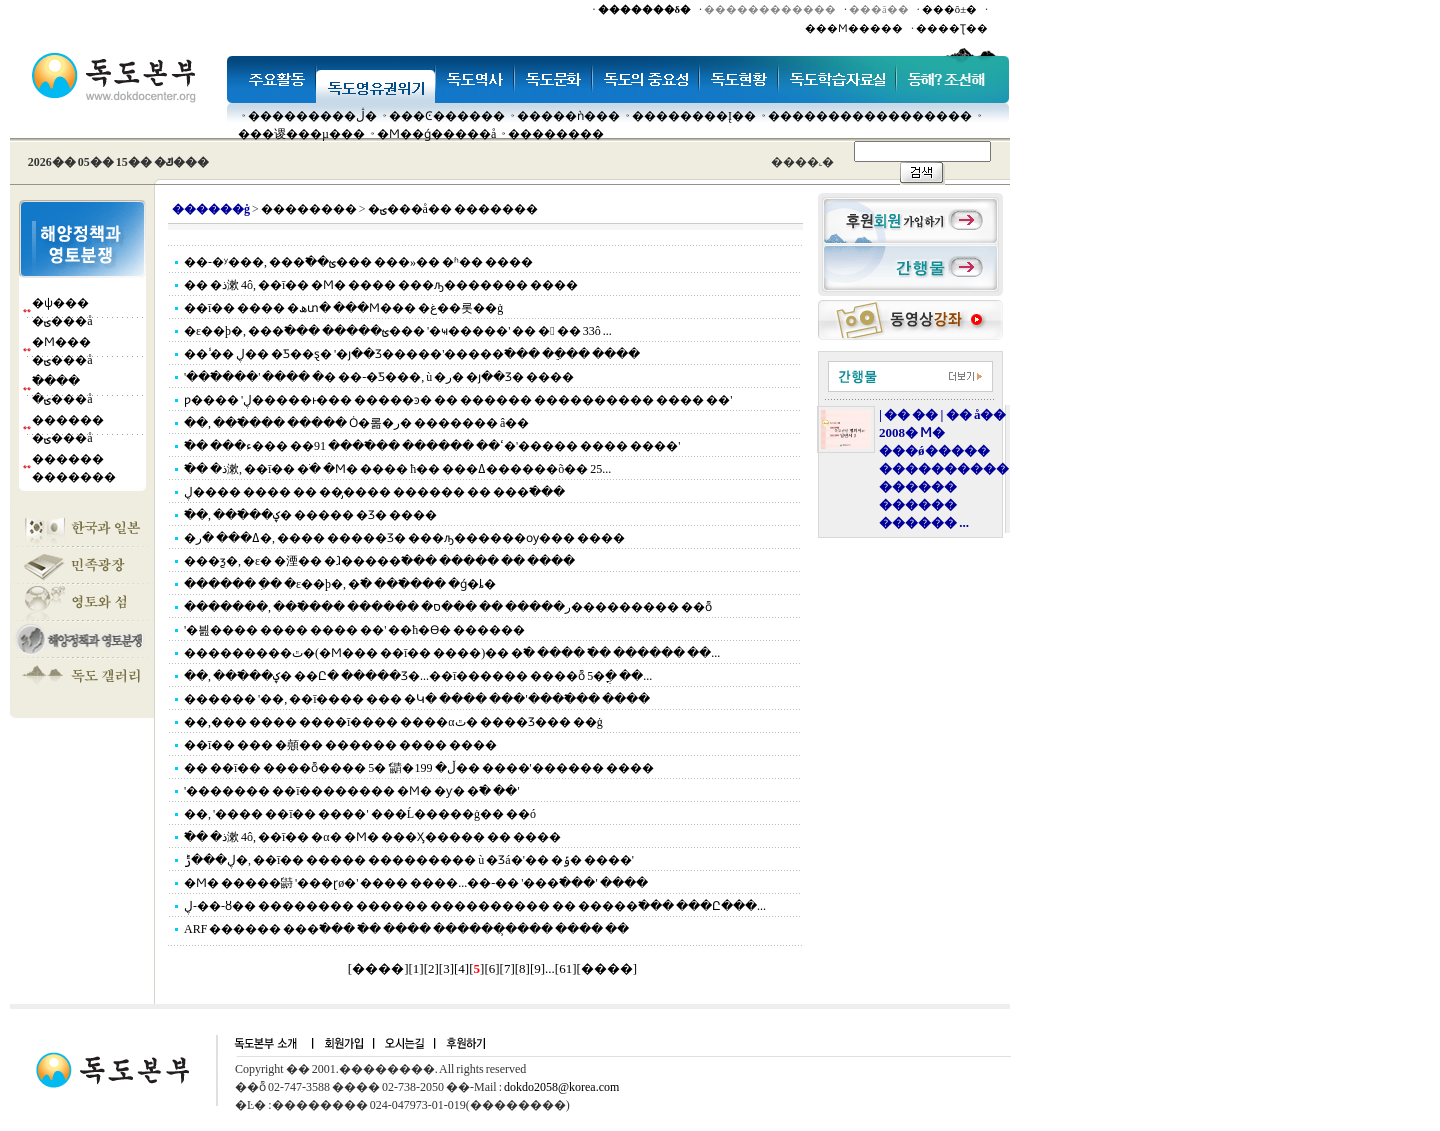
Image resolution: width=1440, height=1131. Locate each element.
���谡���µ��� (301, 134)
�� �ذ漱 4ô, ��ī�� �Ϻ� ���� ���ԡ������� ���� (381, 285)
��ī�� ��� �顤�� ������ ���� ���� (340, 745)
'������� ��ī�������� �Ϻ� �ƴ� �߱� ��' (352, 791)
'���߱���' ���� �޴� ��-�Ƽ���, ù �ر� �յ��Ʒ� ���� (379, 377)
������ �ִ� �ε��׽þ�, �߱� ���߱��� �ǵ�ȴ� (340, 584)
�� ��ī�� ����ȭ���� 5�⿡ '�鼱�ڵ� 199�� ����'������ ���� (419, 768)
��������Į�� (694, 116)
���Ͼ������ (447, 116)
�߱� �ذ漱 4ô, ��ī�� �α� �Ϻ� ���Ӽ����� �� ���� (372, 837)
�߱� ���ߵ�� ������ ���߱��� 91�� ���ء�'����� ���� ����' (432, 446)
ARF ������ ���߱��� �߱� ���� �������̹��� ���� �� (406, 929)
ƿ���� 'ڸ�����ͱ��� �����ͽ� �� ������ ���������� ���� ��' (458, 400)
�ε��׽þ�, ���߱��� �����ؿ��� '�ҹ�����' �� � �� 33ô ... (398, 331)
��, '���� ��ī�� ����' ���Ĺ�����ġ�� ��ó (360, 814)
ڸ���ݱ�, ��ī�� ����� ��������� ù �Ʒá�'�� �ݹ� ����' (409, 860)
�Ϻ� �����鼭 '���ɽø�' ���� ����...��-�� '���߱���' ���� (416, 883)
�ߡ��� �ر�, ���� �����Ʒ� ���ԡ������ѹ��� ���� (404, 538)
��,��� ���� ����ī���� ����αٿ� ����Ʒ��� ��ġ (393, 722)
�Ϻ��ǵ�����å (436, 134)
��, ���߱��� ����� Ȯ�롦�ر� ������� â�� (356, 423)
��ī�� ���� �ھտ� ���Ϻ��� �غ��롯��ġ (343, 308)
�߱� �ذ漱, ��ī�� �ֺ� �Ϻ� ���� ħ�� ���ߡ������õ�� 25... (397, 469)
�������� (556, 134)
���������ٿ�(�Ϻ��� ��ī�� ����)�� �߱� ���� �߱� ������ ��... (452, 653)
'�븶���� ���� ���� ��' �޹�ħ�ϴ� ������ (354, 630)
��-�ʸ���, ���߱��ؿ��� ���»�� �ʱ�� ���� (358, 262)
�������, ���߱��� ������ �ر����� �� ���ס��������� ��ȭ (448, 607)
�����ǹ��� (568, 116)
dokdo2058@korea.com (561, 1087)
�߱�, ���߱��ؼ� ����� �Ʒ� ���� (310, 515)
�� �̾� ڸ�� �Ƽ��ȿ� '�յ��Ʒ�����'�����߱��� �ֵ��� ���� (412, 354)
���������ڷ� (312, 116)
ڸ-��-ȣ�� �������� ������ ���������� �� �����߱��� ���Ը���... (475, 906)
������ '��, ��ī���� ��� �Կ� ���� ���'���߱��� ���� (417, 699)
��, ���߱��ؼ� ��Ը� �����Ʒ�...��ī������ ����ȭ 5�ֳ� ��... (418, 676)
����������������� (870, 116)
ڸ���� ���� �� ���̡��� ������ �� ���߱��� (374, 492)
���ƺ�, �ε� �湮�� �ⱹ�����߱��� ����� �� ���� (379, 561)
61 (565, 968)
